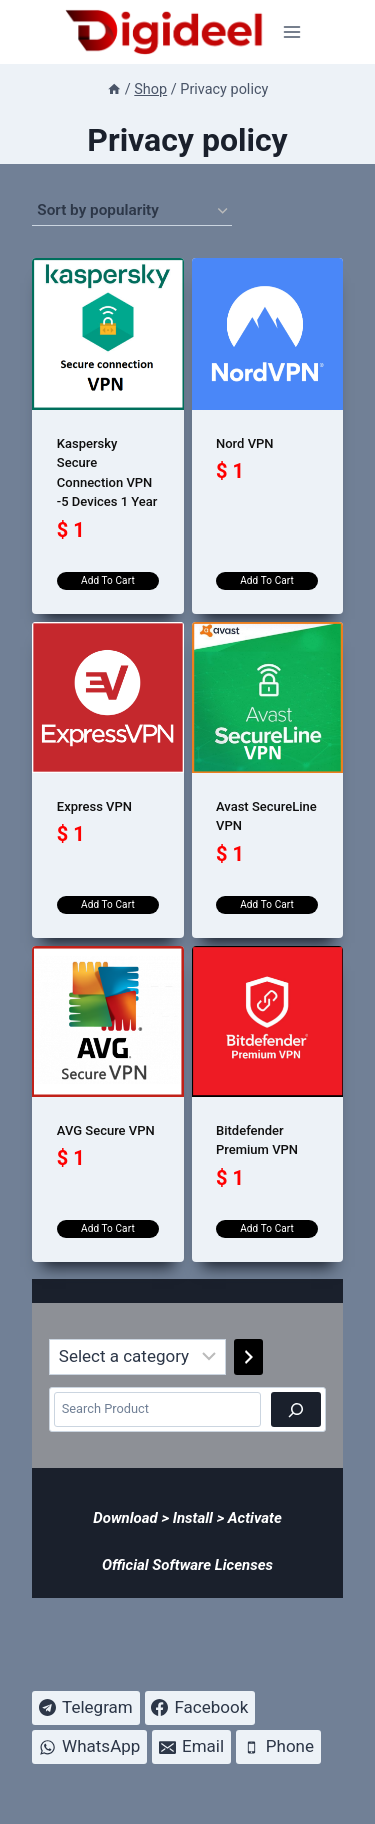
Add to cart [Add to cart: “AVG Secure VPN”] (108, 1228)
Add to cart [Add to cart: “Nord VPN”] (267, 580)
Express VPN (94, 806)
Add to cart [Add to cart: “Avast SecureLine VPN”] (267, 904)
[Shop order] (132, 211)
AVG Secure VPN (106, 1130)
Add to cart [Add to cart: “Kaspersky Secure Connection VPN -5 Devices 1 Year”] (108, 580)
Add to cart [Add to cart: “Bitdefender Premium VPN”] (267, 1228)
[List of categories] (137, 1357)
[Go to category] (248, 1357)
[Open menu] (292, 31)
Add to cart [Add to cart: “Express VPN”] (108, 904)
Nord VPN (245, 443)
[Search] (296, 1409)
